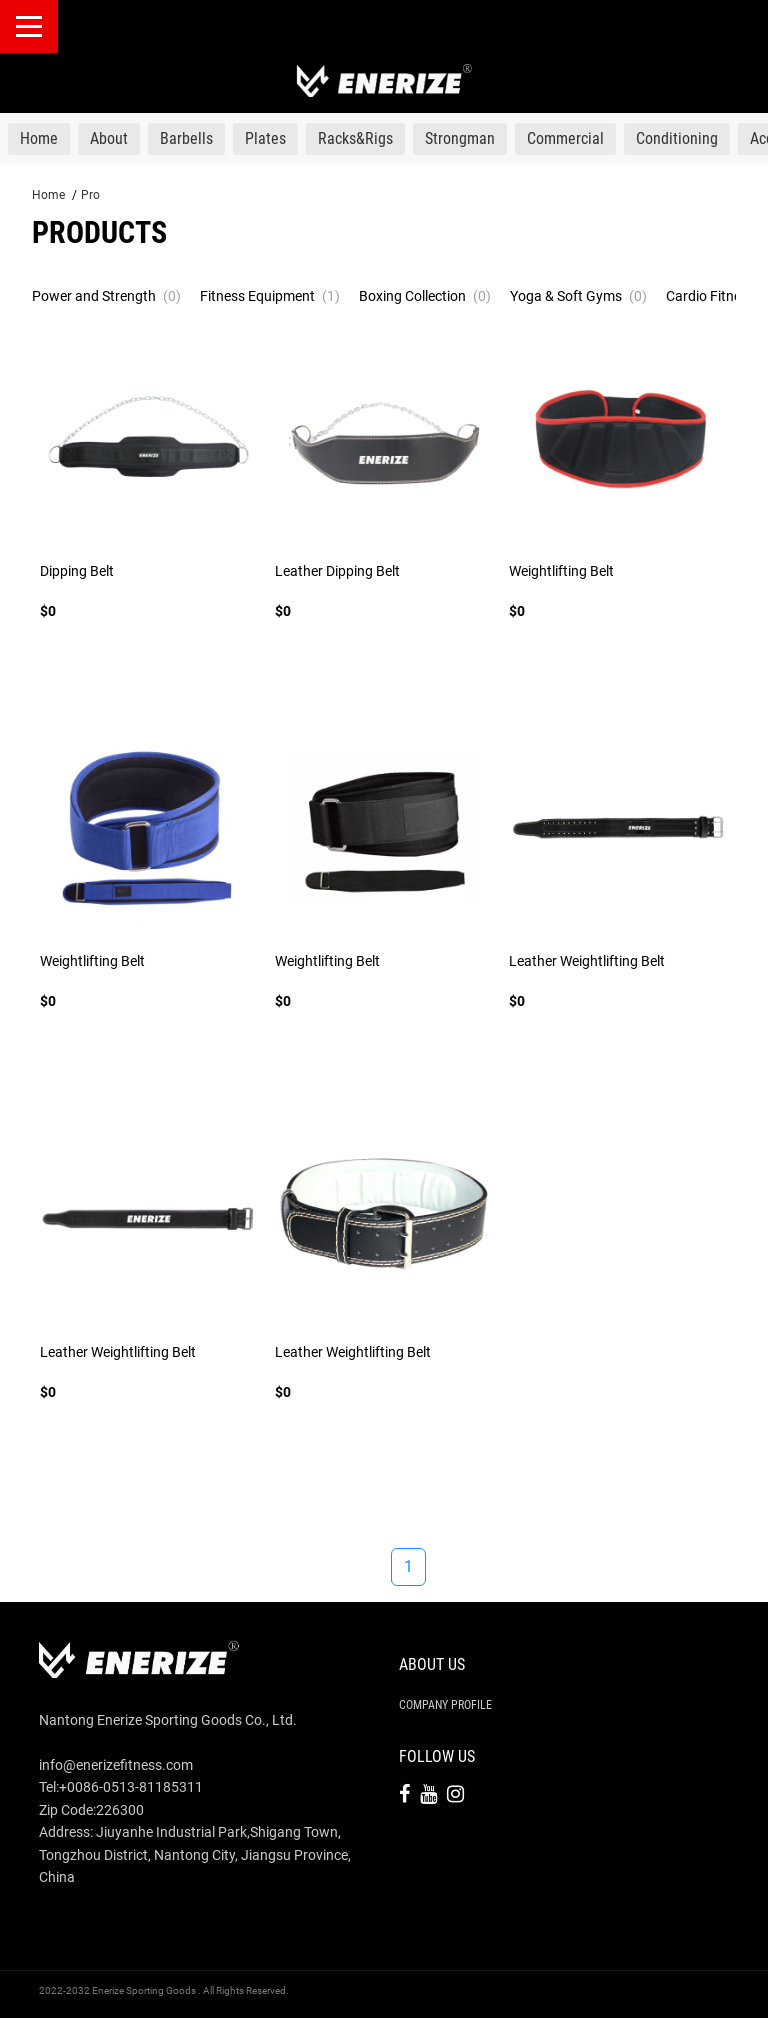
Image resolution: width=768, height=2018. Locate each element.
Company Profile (445, 1705)
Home (48, 195)
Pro (90, 195)
